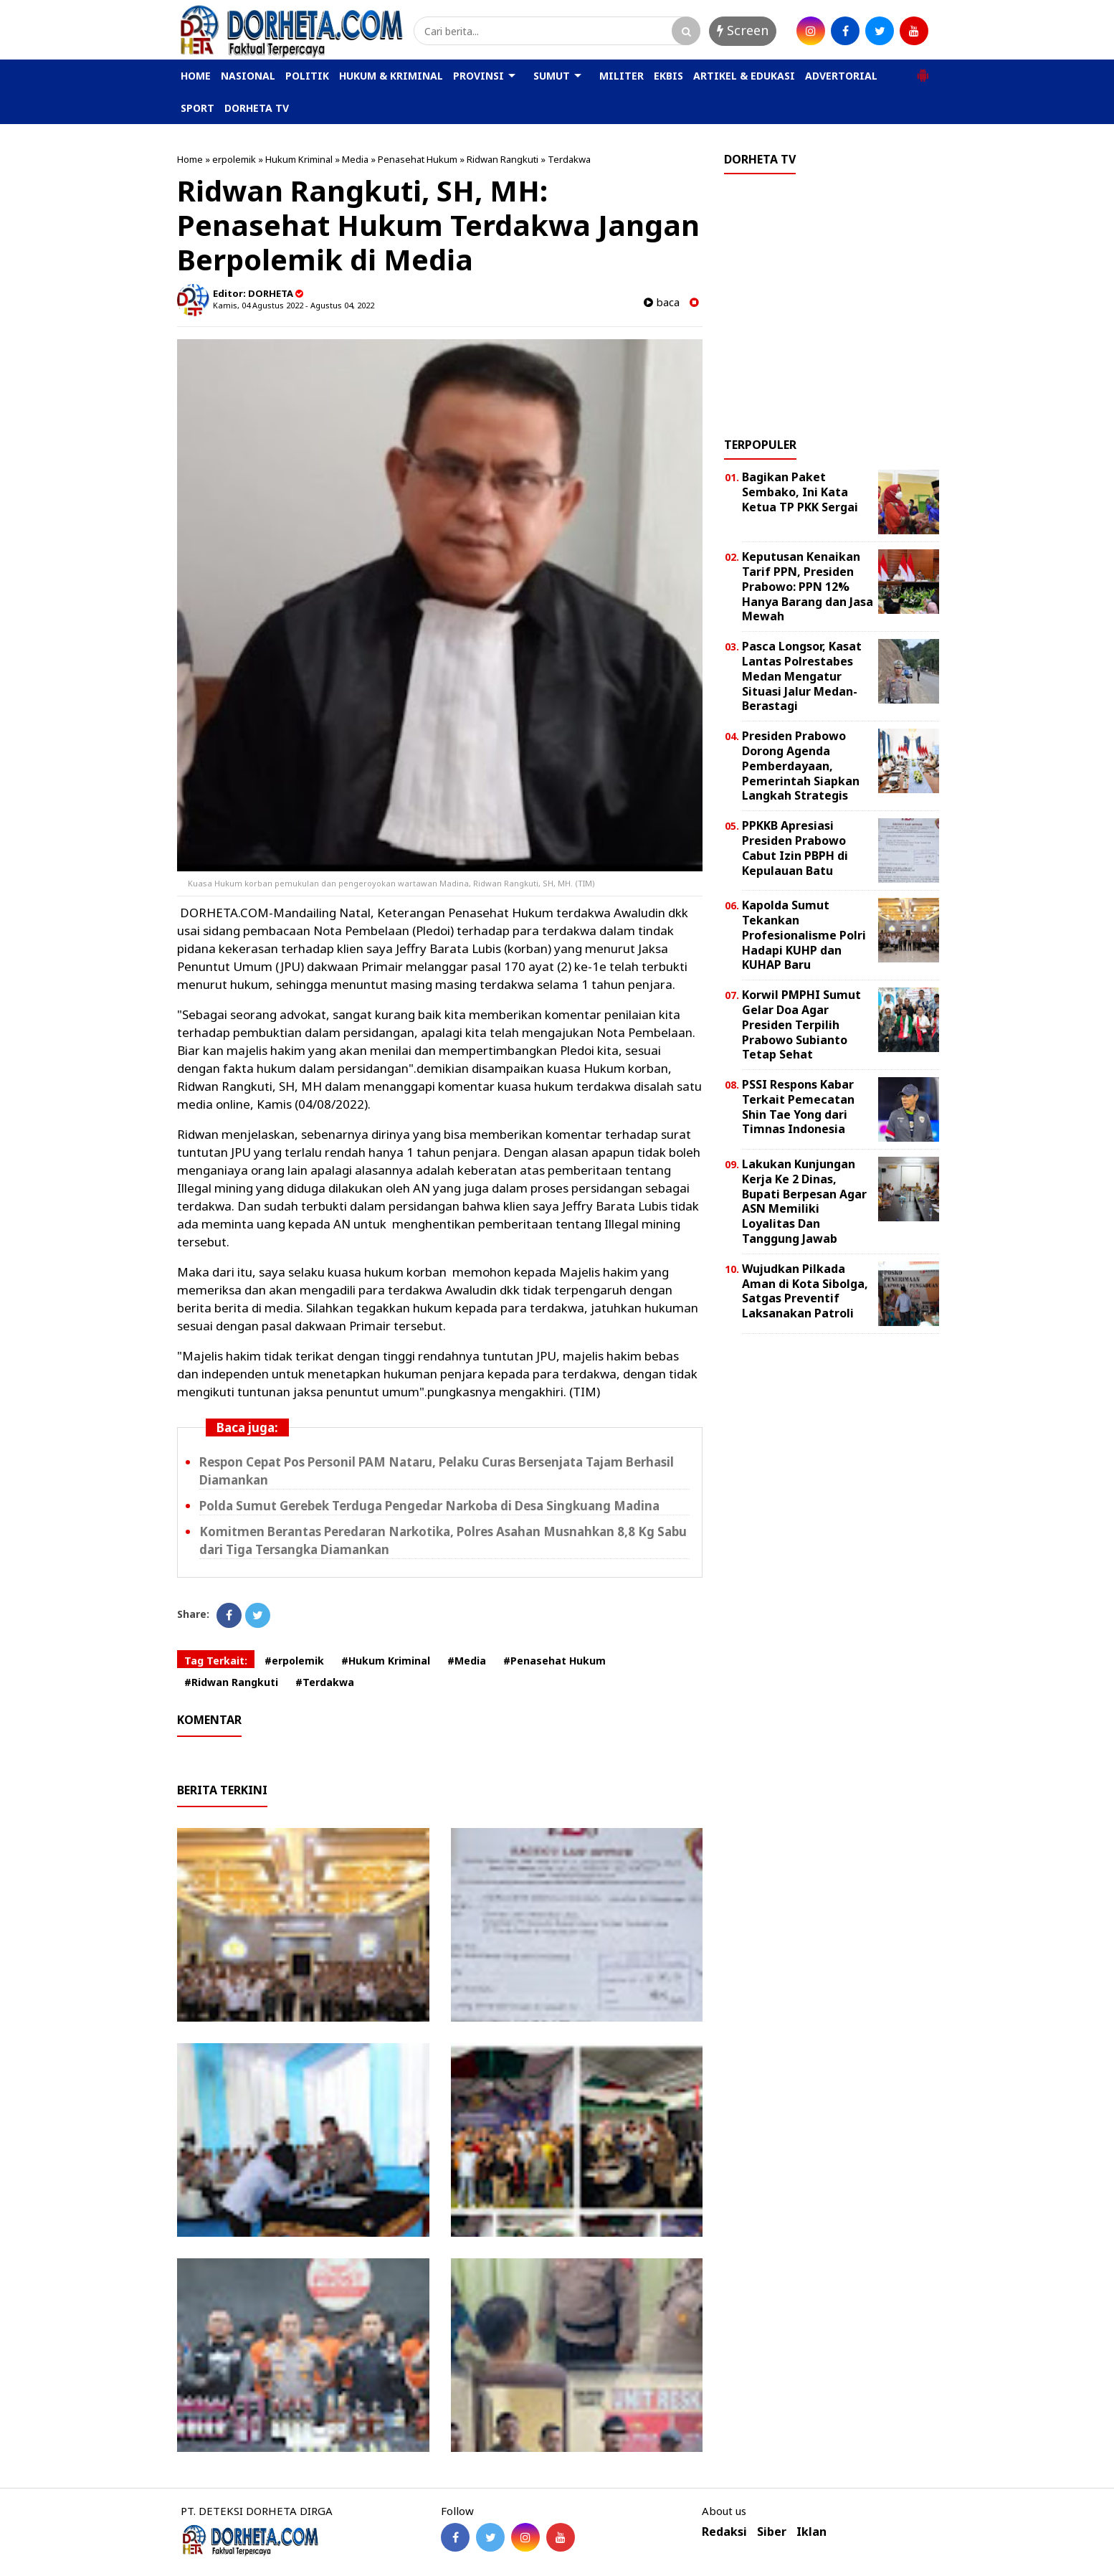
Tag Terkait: (215, 1660)
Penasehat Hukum (417, 159)
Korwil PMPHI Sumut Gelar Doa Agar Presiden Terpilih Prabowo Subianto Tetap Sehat (801, 1024)
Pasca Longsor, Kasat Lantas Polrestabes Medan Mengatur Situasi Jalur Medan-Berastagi (802, 676)
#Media (466, 1660)
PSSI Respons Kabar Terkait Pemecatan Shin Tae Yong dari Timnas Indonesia (798, 1106)
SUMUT (551, 75)
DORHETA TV (256, 108)
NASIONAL (248, 75)
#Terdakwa (324, 1682)
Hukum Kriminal (299, 159)
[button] (922, 69)
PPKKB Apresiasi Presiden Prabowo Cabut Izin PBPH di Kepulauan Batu (795, 848)
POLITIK (307, 75)
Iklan (811, 2531)
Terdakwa (569, 159)
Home (190, 159)
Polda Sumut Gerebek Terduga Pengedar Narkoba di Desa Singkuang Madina (429, 1505)
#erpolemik (294, 1660)
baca (662, 302)
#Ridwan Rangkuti (231, 1682)
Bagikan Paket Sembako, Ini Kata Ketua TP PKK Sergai (800, 492)
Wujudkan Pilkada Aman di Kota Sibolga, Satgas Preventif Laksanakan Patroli (805, 1291)
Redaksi (724, 2531)
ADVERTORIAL (841, 75)
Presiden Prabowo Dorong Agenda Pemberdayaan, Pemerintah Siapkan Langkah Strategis (801, 765)
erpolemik (234, 159)
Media (355, 159)
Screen (742, 30)
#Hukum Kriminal (385, 1660)
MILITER (621, 75)
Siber (771, 2531)
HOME (196, 75)
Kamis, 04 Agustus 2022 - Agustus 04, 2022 (293, 305)
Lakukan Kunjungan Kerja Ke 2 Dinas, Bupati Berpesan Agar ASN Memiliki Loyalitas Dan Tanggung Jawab (804, 1201)
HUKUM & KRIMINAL (391, 75)
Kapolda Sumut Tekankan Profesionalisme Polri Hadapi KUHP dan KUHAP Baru (804, 934)
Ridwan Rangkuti (502, 159)
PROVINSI (478, 75)
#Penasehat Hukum (554, 1660)
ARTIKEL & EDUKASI (744, 75)
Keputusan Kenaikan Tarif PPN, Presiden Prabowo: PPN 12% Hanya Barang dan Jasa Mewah (807, 586)
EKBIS (668, 75)
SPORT (197, 108)
